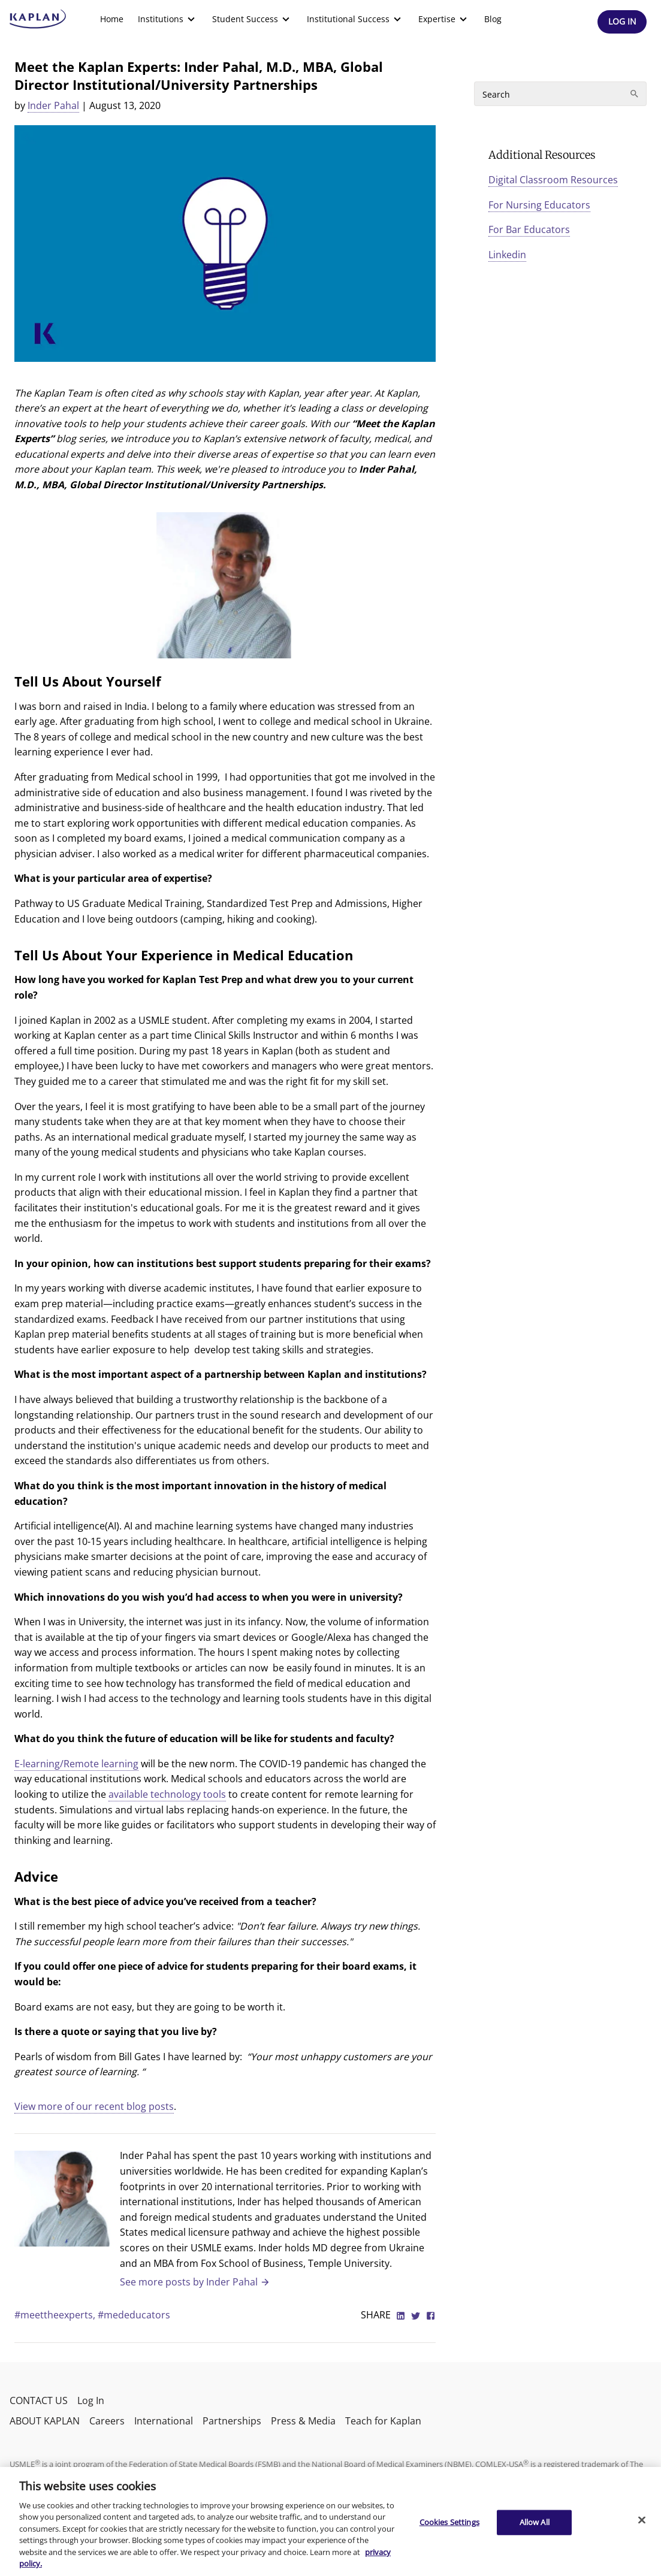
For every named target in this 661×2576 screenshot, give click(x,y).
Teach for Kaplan (383, 2420)
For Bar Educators (529, 229)
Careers (107, 2420)
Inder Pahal (53, 105)
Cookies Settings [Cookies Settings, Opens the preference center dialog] (449, 2522)
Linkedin (507, 254)
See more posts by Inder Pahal (195, 2281)
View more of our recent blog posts (94, 2106)
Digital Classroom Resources (553, 179)
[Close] (642, 2520)
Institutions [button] (168, 19)
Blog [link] (493, 19)
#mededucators (134, 2314)
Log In (90, 2400)
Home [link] (111, 19)
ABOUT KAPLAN (45, 2420)
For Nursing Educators (539, 204)
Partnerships (232, 2420)
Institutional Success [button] (355, 19)
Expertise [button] (444, 19)
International (163, 2420)
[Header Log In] (622, 22)
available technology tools (167, 1794)
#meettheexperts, (56, 2314)
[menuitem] (111, 19)
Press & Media (303, 2420)
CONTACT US (39, 2400)
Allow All (535, 2522)
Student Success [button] (252, 19)
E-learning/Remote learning (76, 1763)
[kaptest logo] (38, 19)
